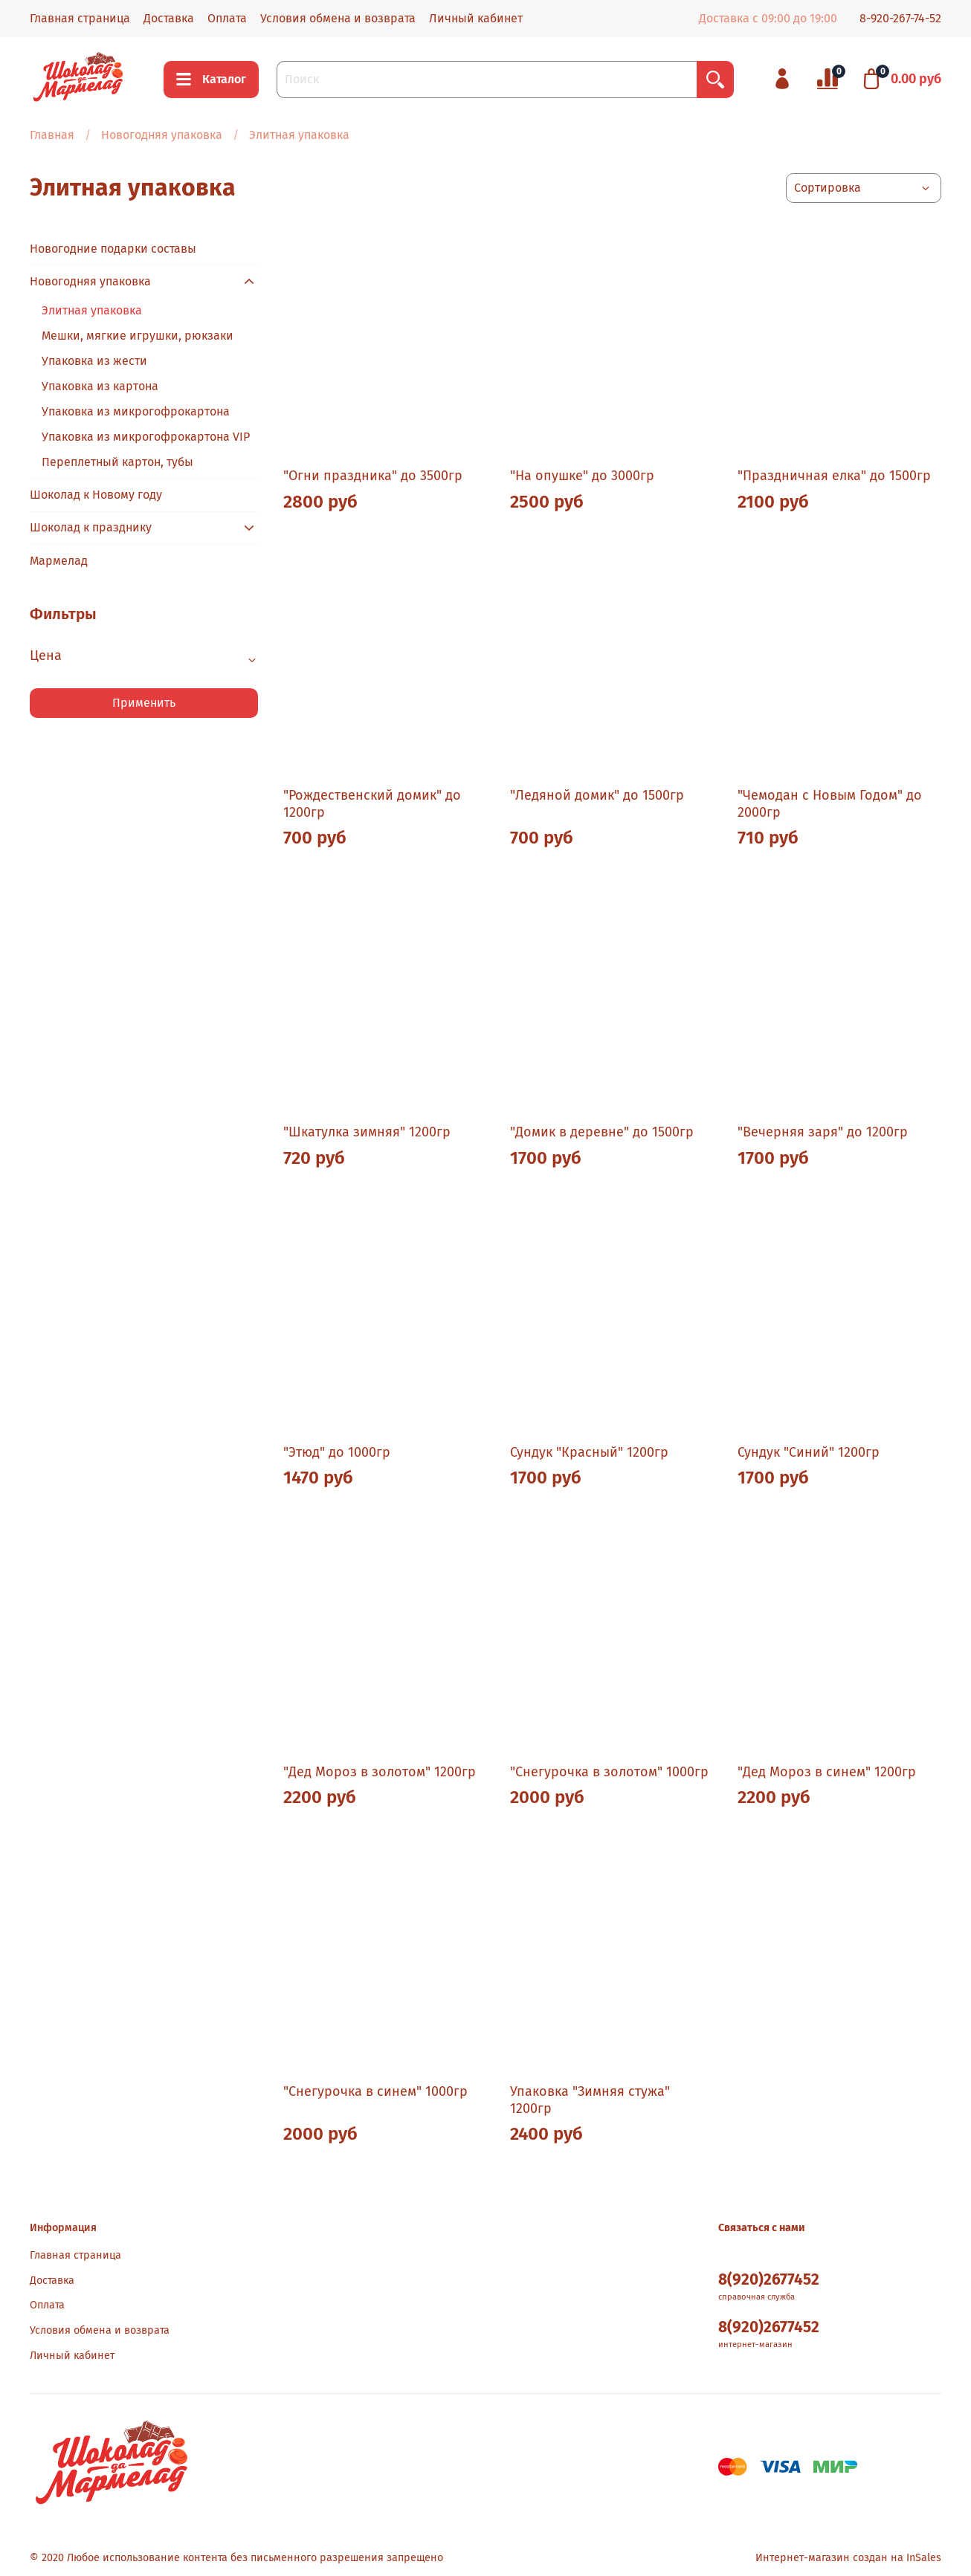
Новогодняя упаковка (161, 135)
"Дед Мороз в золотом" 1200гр (379, 1772)
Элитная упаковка (92, 310)
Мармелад (59, 561)
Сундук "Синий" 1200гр (809, 1452)
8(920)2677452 (768, 2280)
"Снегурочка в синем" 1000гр (375, 2091)
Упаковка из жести (94, 361)
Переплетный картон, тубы (117, 462)
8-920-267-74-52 (900, 18)
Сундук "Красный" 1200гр (589, 1452)
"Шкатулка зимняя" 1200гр (367, 1132)
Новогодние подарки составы (113, 249)
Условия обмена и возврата (338, 18)
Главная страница (80, 18)
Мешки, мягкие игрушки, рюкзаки (137, 336)
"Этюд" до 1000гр (336, 1452)
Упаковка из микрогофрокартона (136, 411)
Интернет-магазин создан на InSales (848, 2557)
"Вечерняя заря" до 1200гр (823, 1132)
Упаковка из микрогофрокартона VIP (146, 437)
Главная (52, 135)
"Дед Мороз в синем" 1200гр (827, 1772)
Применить (143, 703)
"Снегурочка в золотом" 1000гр (609, 1772)
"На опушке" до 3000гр (582, 475)
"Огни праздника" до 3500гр (372, 475)
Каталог (211, 79)
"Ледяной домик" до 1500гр (597, 795)
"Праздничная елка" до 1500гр (834, 475)
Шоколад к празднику (91, 527)
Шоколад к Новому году (96, 495)
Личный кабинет (476, 18)
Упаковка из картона (100, 386)
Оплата (227, 18)
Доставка (168, 18)
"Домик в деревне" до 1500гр (602, 1132)
